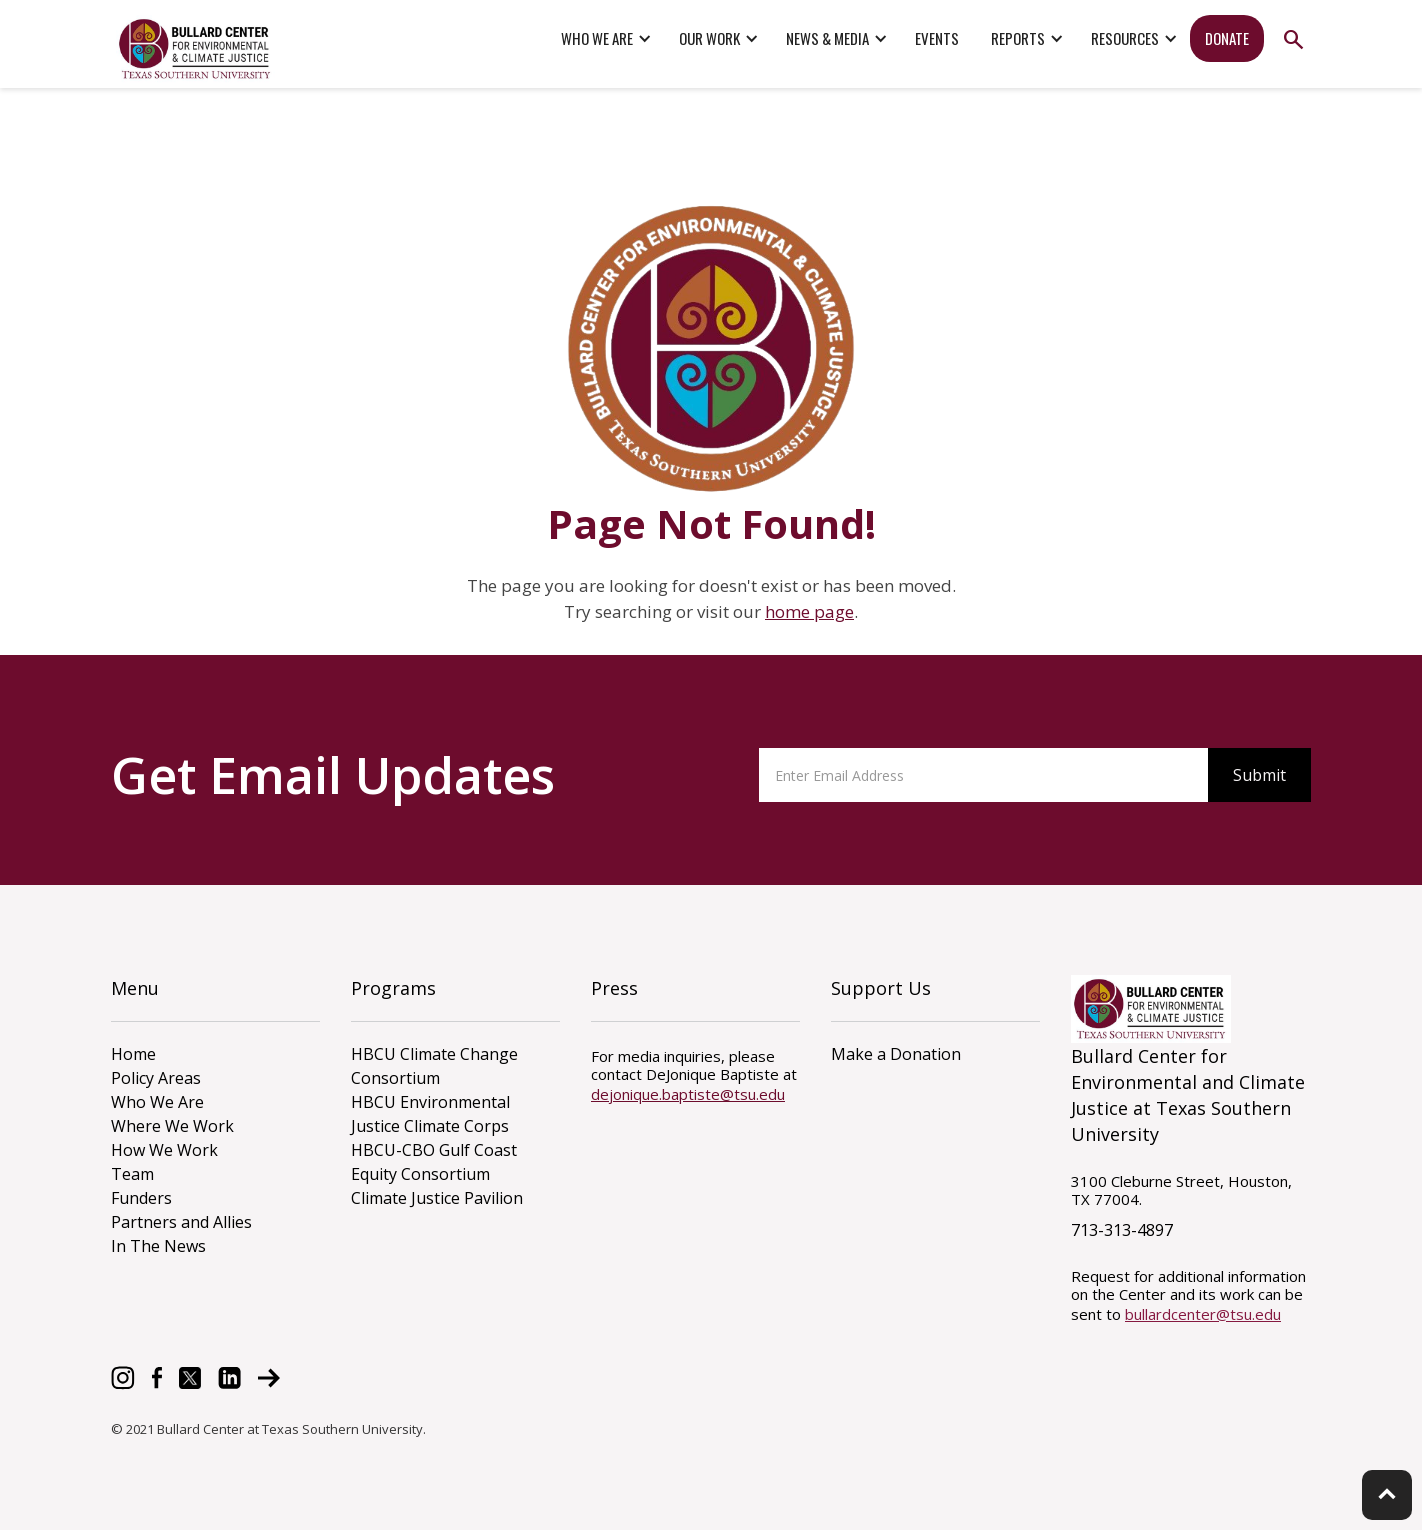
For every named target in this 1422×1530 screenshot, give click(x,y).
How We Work (164, 1150)
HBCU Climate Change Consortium (434, 1066)
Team (132, 1174)
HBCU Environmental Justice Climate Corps (430, 1114)
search (1293, 39)
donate (1227, 38)
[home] (196, 49)
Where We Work (172, 1126)
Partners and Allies (181, 1222)
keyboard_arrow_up (1387, 1494)
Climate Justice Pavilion (437, 1198)
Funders (141, 1198)
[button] (604, 38)
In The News (158, 1246)
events (937, 38)
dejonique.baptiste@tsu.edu (688, 1094)
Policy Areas (156, 1078)
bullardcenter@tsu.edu (1203, 1314)
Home (133, 1054)
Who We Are (157, 1102)
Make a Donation (896, 1054)
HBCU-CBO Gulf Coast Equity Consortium (434, 1162)
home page (809, 611)
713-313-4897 (1122, 1230)
